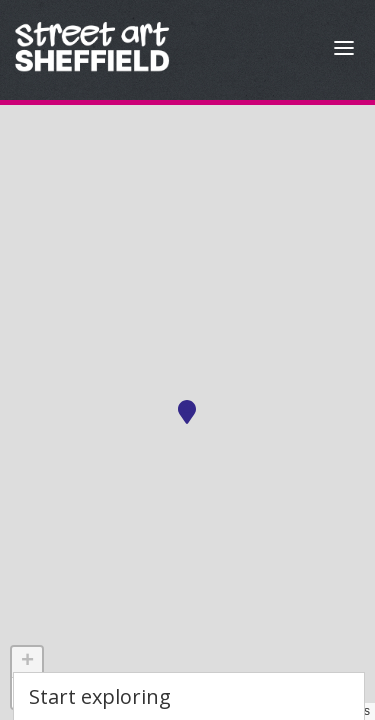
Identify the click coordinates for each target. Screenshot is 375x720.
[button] (187, 412)
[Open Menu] (344, 50)
